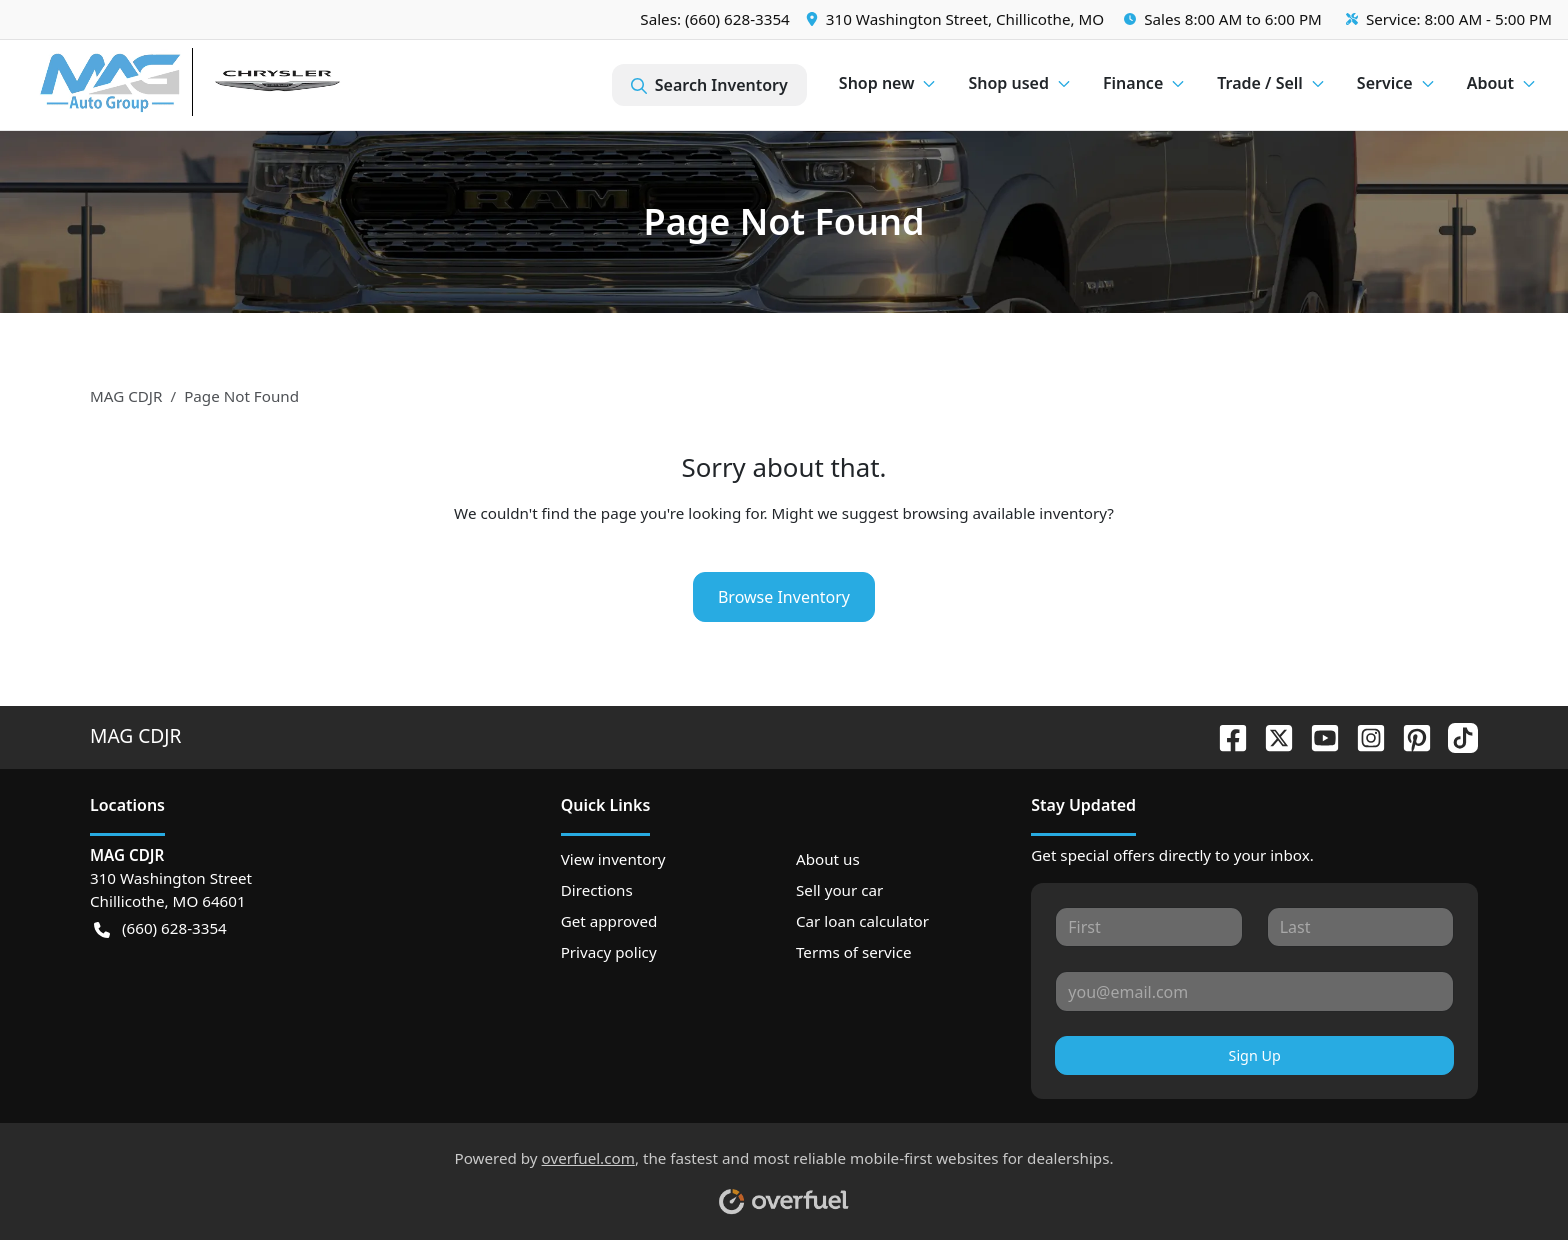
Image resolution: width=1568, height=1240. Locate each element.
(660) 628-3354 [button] (160, 928)
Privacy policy (609, 952)
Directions (597, 890)
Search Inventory (709, 85)
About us (828, 859)
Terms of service (854, 952)
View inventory (613, 859)
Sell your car (839, 890)
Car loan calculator (862, 921)
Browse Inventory (784, 597)
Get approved (609, 921)
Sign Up (1255, 1055)
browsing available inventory (1004, 513)
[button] (957, 19)
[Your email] (1254, 991)
